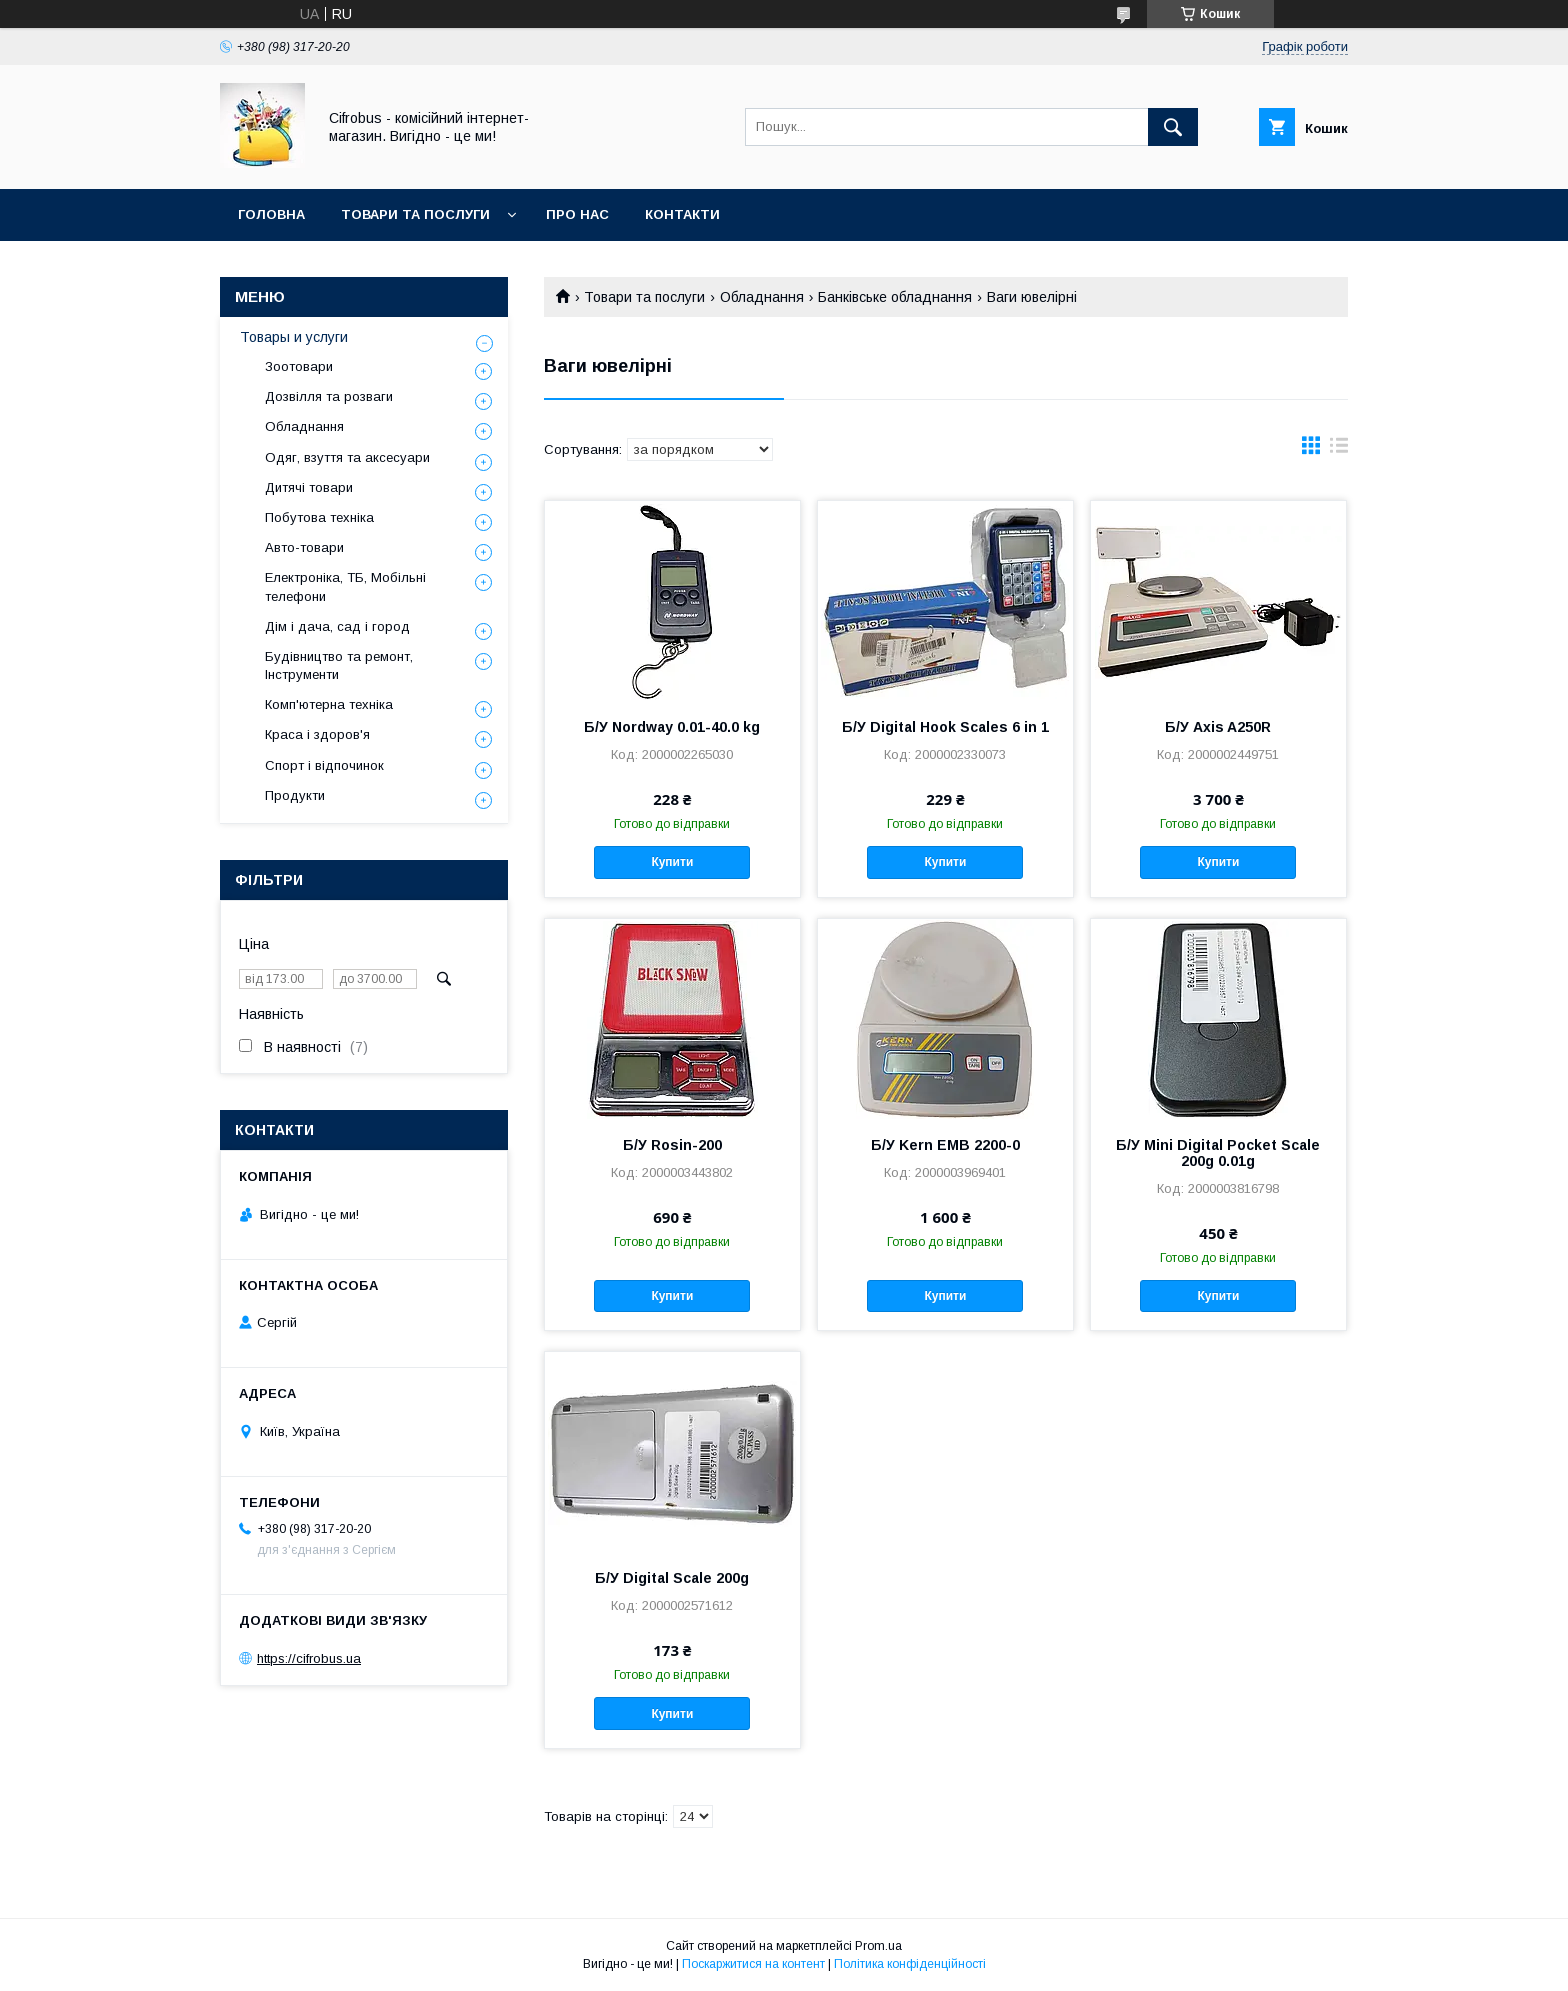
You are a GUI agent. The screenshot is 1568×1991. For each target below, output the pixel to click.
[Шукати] (1173, 127)
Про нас (577, 214)
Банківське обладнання (895, 297)
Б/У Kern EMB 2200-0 (945, 1145)
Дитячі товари (309, 487)
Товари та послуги (415, 214)
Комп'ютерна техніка (329, 704)
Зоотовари (299, 366)
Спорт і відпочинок (324, 765)
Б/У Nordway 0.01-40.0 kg (672, 727)
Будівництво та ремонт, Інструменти (339, 665)
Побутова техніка (319, 517)
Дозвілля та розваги (329, 396)
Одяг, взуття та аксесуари (347, 457)
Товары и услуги (294, 337)
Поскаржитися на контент (753, 1964)
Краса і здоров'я (317, 734)
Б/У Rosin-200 (672, 1145)
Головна (271, 214)
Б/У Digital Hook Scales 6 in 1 (945, 727)
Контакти (682, 214)
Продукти (295, 795)
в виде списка (1339, 450)
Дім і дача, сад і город (337, 626)
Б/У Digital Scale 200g (672, 1578)
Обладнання (762, 297)
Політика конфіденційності (910, 1964)
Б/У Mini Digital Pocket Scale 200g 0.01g (1218, 1153)
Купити (672, 862)
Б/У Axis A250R (1218, 727)
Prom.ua (878, 1946)
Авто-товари (304, 547)
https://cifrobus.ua (309, 1658)
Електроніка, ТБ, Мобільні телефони (345, 586)
